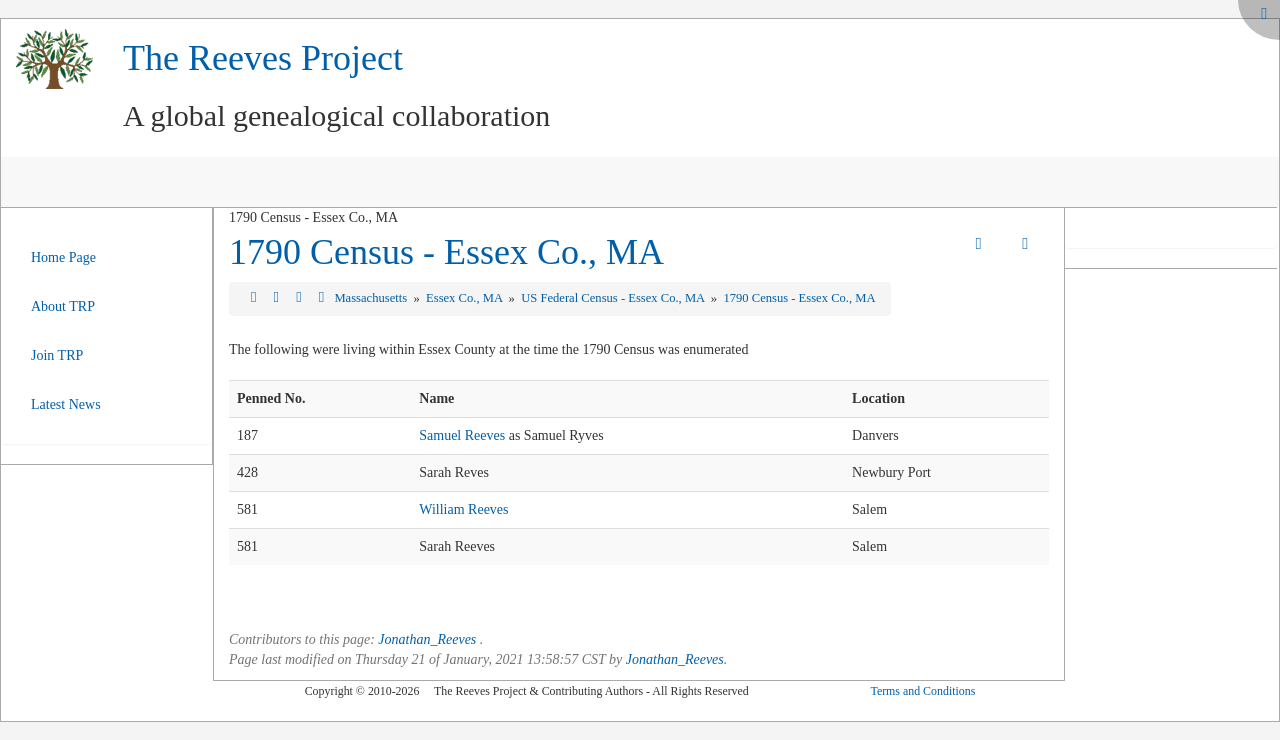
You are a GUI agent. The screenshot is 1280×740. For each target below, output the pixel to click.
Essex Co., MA (465, 298)
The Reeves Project (263, 58)
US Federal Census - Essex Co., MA (614, 298)
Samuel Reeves (462, 435)
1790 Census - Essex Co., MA (446, 252)
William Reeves (463, 509)
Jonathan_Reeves (427, 639)
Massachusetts (372, 298)
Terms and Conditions (922, 691)
